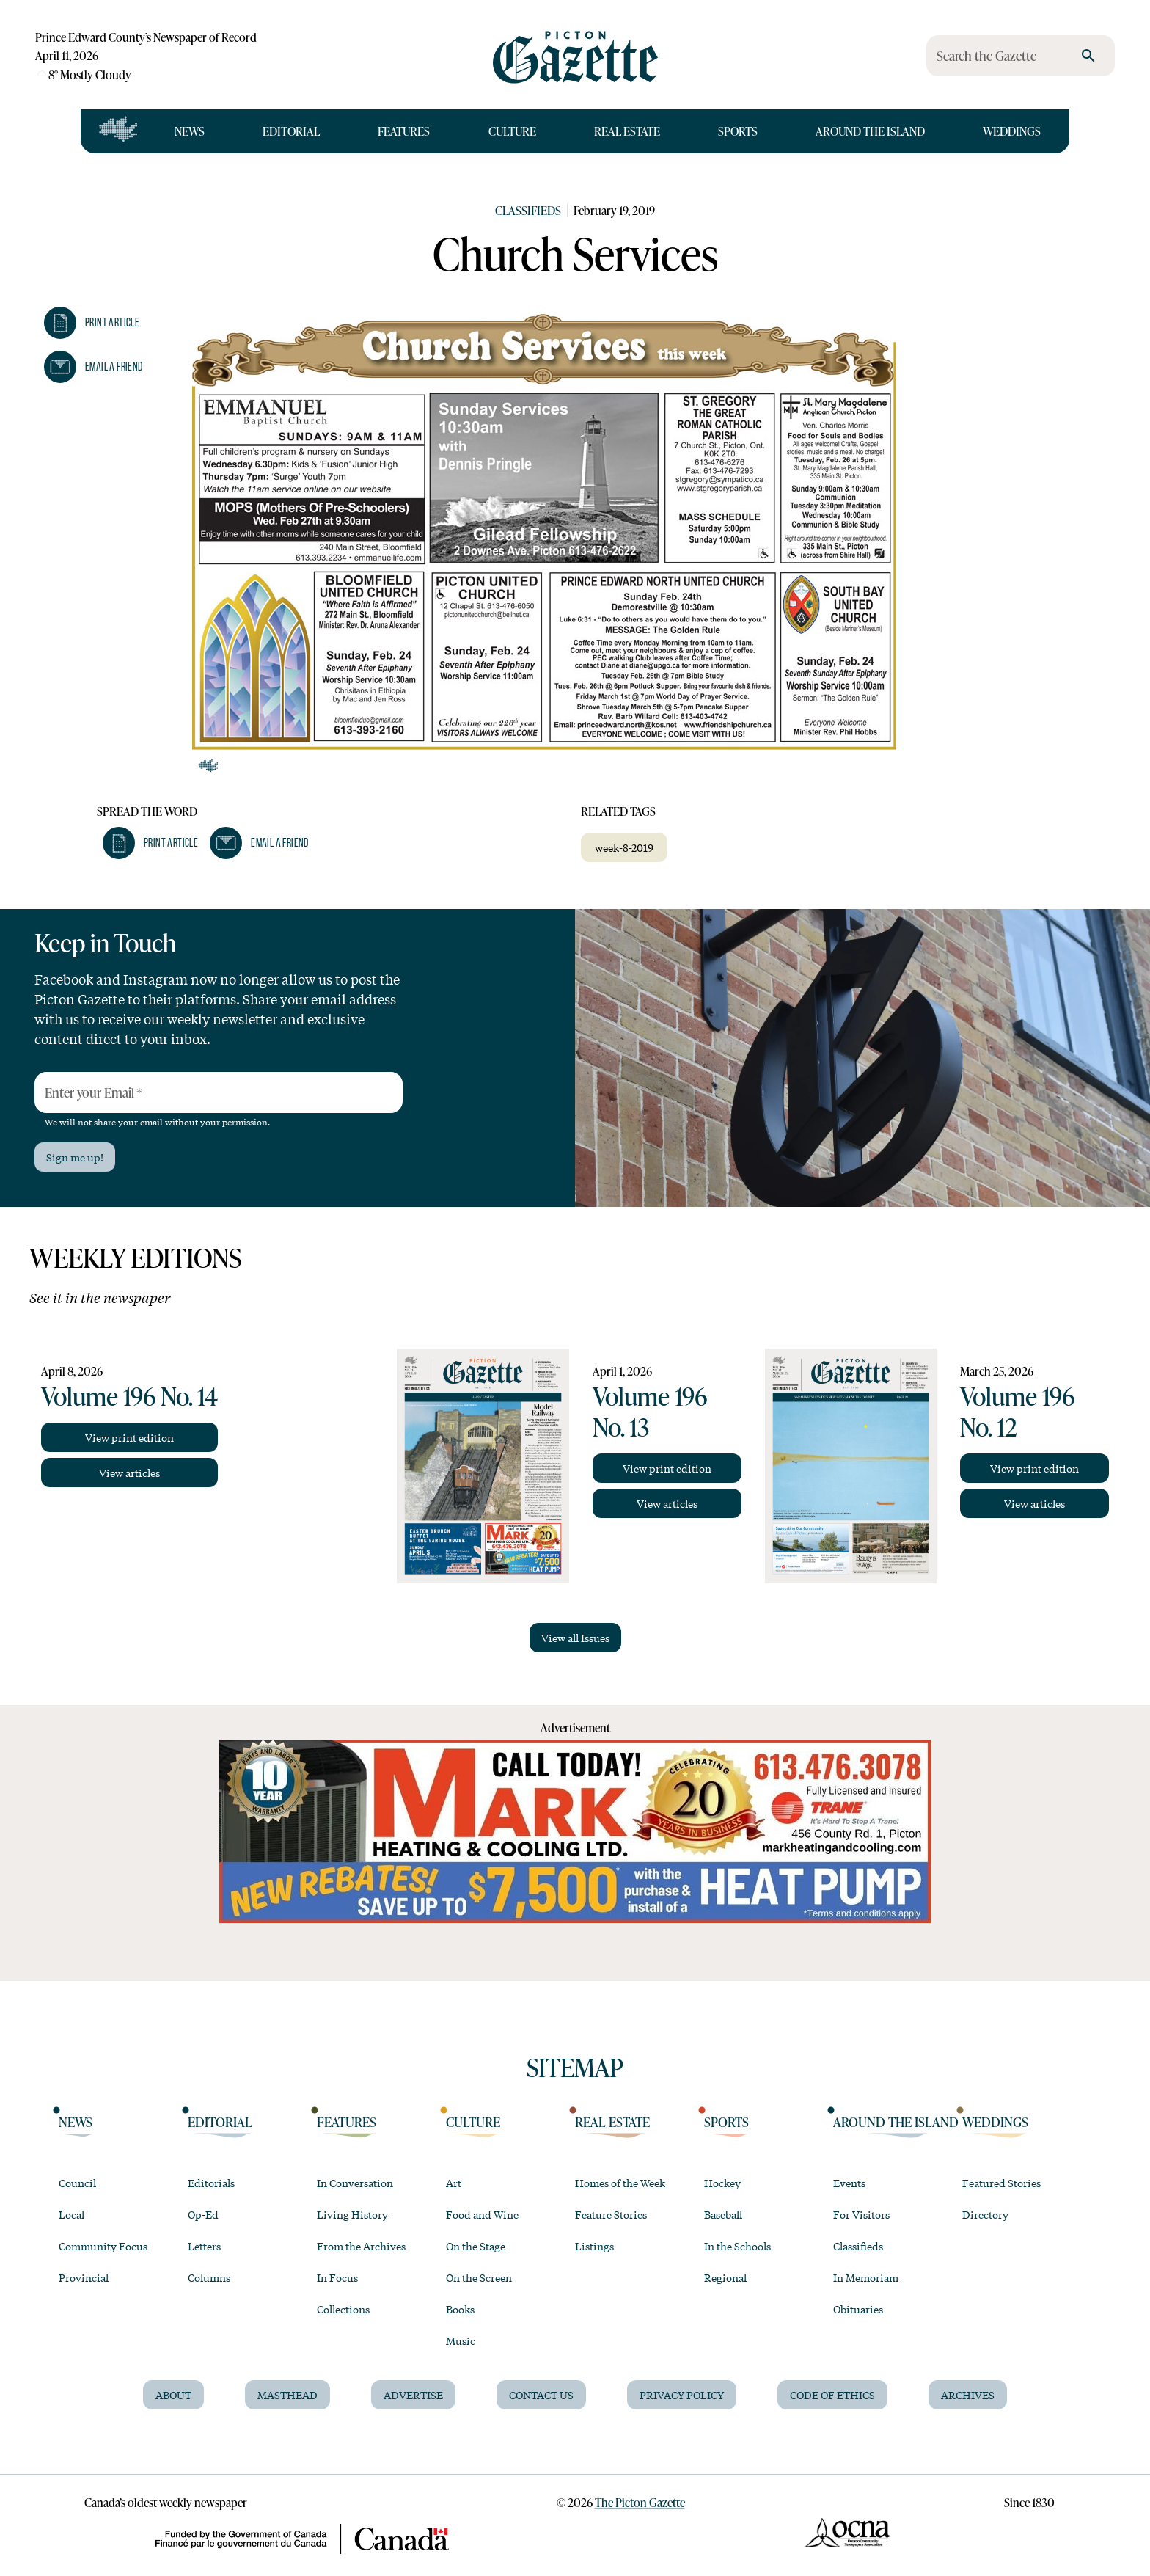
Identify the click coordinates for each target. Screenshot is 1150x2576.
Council (77, 2182)
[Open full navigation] (118, 131)
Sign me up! (74, 1157)
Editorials (211, 2182)
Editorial (291, 131)
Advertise (413, 2394)
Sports (738, 131)
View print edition (129, 1437)
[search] (1088, 56)
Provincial (84, 2277)
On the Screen (479, 2277)
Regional (725, 2277)
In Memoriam (865, 2277)
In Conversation (355, 2182)
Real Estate (627, 131)
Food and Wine (482, 2214)
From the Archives (361, 2246)
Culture (512, 131)
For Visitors (861, 2214)
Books (460, 2309)
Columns (209, 2277)
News (190, 131)
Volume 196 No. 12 (1017, 1411)
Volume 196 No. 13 (650, 1411)
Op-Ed (203, 2214)
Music (460, 2340)
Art (453, 2182)
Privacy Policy (682, 2394)
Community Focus (103, 2246)
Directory (985, 2214)
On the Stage (475, 2246)
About (173, 2394)
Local (71, 2214)
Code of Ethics (832, 2394)
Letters (204, 2246)
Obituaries (858, 2309)
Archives (968, 2394)
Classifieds (528, 210)
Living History (352, 2214)
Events (849, 2182)
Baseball (723, 2214)
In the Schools (737, 2246)
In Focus (337, 2277)
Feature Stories (611, 2214)
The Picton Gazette (640, 2502)
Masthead (287, 2394)
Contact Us (541, 2394)
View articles (129, 1472)
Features (404, 131)
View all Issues (575, 1637)
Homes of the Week (620, 2182)
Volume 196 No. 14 (129, 1395)
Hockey (722, 2182)
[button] (91, 323)
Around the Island (870, 131)
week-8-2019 (624, 847)
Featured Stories (1001, 2182)
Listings (594, 2246)
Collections (343, 2309)
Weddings (1012, 131)
